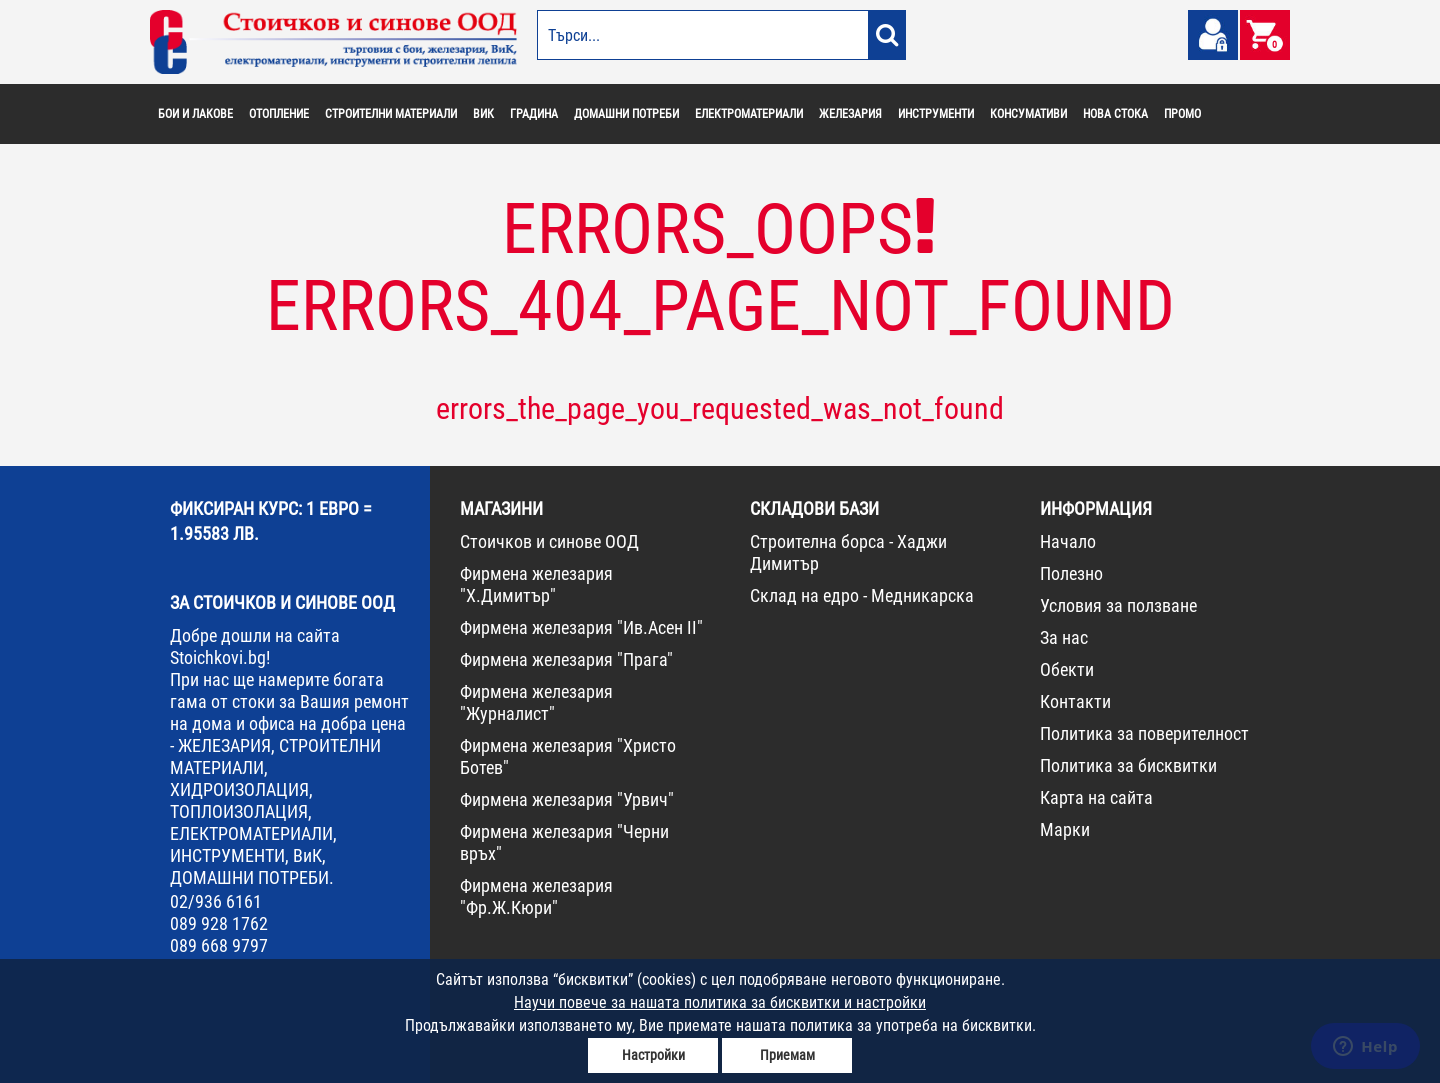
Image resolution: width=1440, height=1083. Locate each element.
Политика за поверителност (1144, 733)
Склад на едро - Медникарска (862, 595)
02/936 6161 (216, 901)
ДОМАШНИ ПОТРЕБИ (626, 114)
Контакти (1075, 701)
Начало (1068, 541)
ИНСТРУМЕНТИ (936, 114)
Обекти (1067, 669)
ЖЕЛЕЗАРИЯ (850, 114)
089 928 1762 (219, 923)
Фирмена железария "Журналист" (536, 702)
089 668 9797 (219, 945)
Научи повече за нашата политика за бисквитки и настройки (720, 1002)
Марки (1065, 829)
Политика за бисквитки (1128, 765)
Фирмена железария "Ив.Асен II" (581, 627)
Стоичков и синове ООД (549, 541)
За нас (1064, 637)
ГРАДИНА (534, 114)
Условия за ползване (1118, 605)
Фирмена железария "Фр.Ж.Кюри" (536, 896)
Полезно (1071, 573)
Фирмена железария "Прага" (566, 659)
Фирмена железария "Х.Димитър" (536, 584)
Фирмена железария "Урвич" (567, 799)
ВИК (483, 114)
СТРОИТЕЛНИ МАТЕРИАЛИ (391, 114)
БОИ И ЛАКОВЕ (195, 114)
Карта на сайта (1096, 797)
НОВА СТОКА (1115, 114)
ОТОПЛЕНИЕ (279, 114)
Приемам (787, 1055)
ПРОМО (1182, 114)
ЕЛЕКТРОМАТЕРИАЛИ (749, 114)
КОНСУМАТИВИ (1028, 114)
